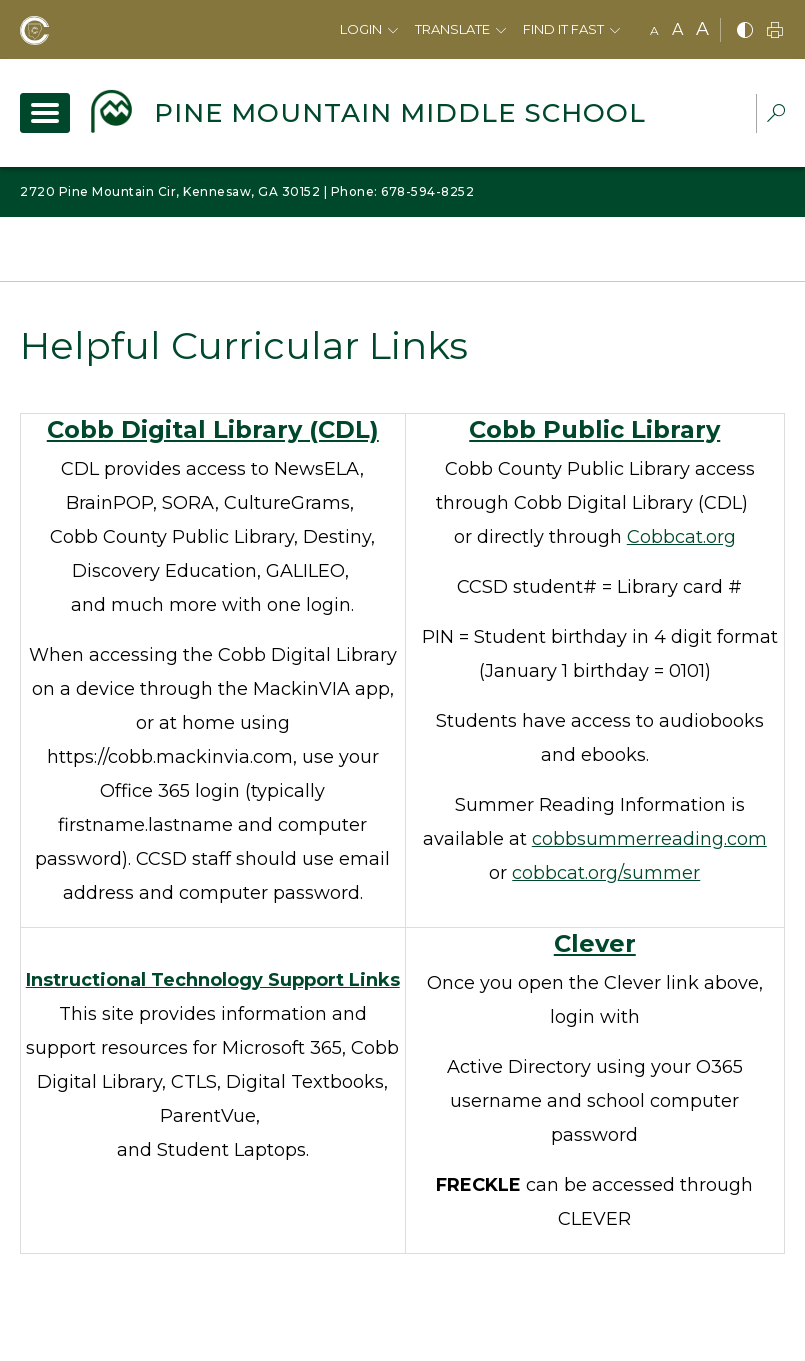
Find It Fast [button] (563, 29)
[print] (775, 31)
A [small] (654, 30)
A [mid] (677, 29)
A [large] (702, 29)
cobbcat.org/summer (606, 873)
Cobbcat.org (681, 537)
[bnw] (745, 31)
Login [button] (361, 29)
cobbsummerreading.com (649, 839)
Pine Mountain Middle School (400, 113)
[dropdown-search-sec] (776, 115)
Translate (452, 29)
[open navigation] (45, 113)
